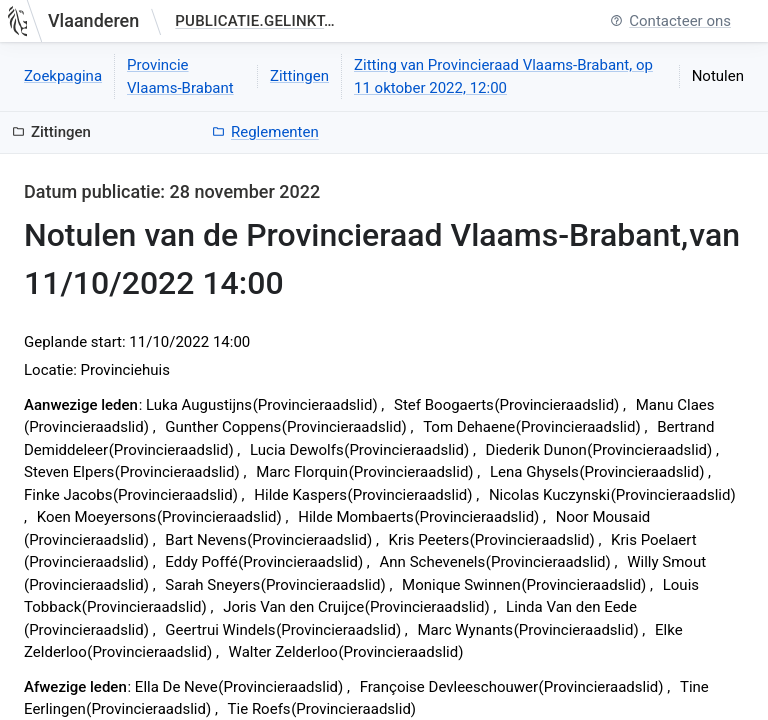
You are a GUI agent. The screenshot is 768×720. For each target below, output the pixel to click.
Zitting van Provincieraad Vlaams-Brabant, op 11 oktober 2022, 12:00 (503, 76)
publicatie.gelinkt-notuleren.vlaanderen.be (259, 21)
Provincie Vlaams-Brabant (180, 76)
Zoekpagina (63, 76)
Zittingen (299, 76)
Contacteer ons (670, 21)
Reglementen (265, 132)
